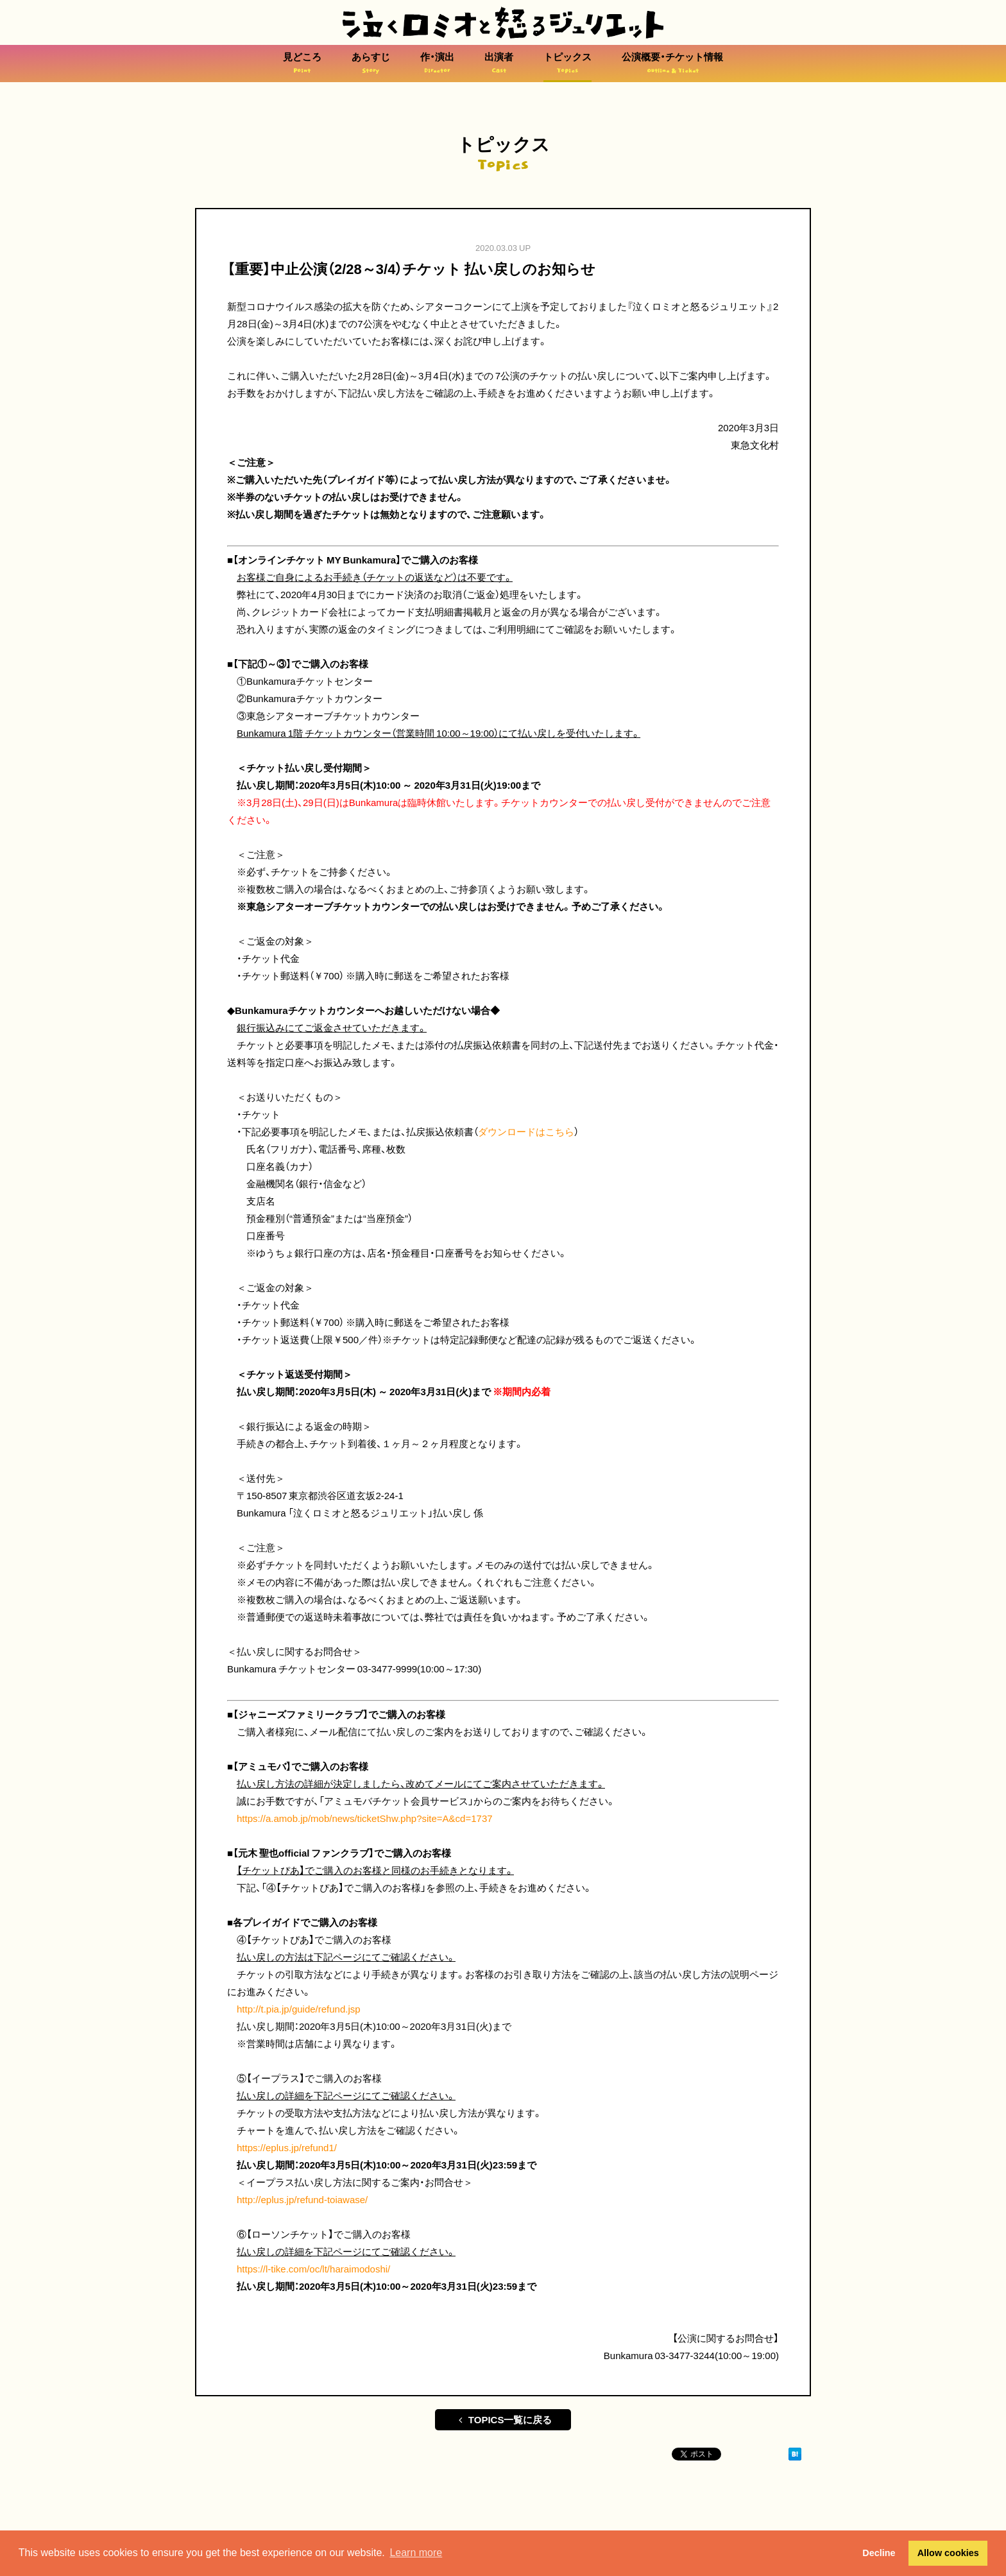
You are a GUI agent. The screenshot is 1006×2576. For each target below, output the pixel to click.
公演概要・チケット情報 (672, 63)
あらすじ (371, 63)
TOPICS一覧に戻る (503, 2419)
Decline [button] (878, 2553)
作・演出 (437, 63)
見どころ (302, 63)
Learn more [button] (415, 2552)
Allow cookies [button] (948, 2553)
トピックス (567, 63)
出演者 (498, 63)
